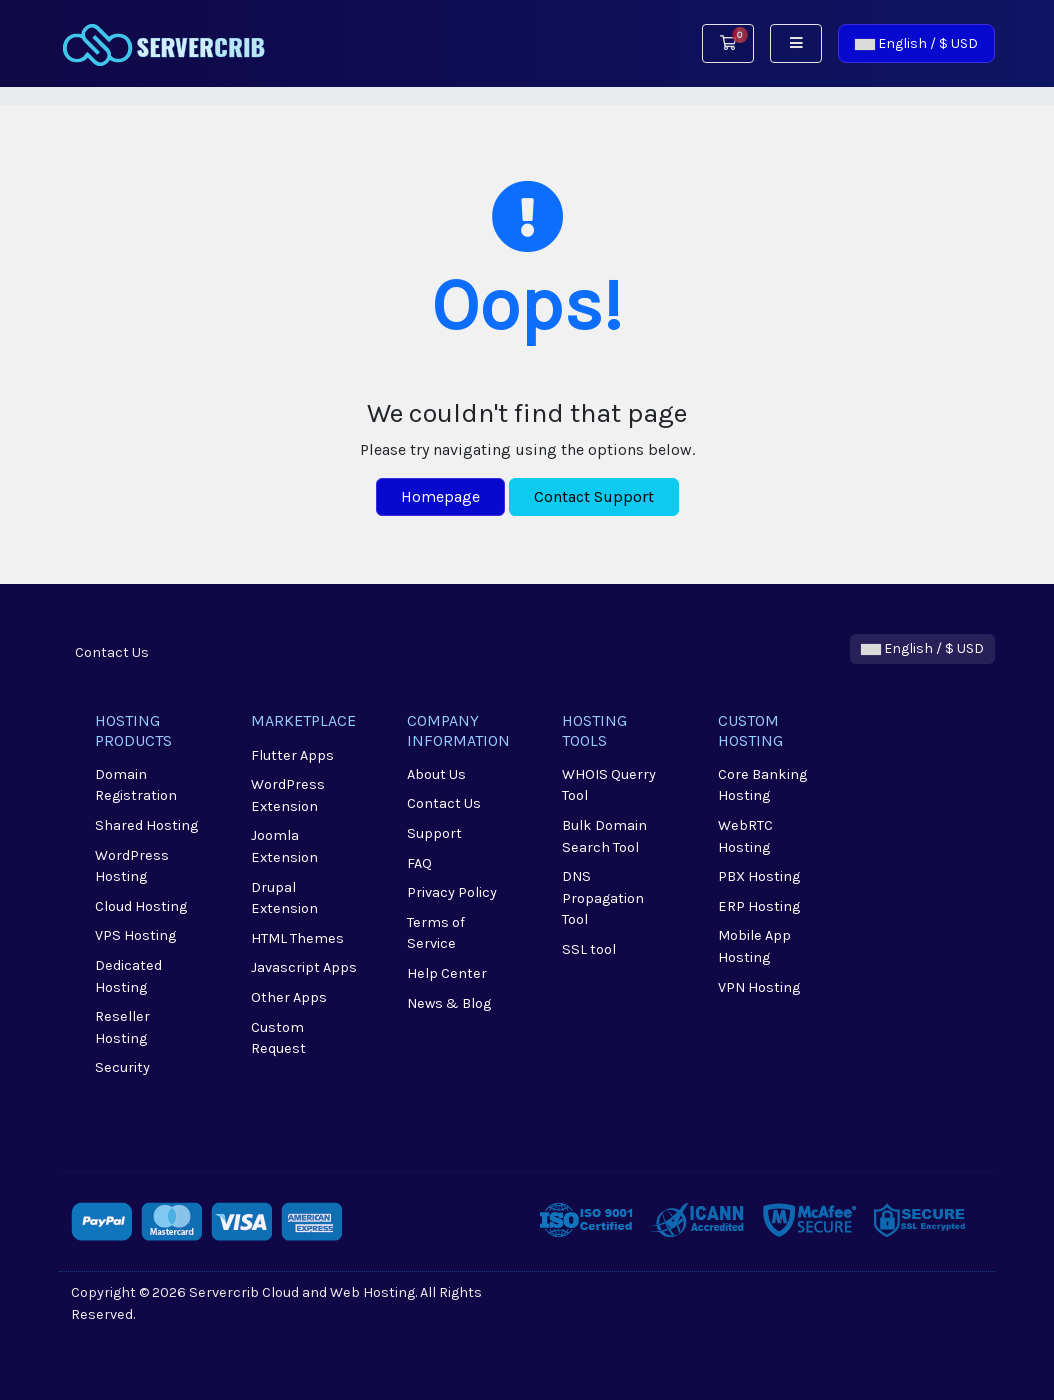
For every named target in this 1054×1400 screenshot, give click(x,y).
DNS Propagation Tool (603, 898)
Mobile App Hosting (754, 946)
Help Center (447, 973)
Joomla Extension (284, 846)
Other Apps (289, 997)
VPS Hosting (135, 935)
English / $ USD (916, 43)
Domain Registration (136, 785)
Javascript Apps (304, 967)
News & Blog (449, 1003)
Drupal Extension (284, 898)
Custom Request (278, 1038)
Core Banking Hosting (762, 785)
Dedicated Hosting (128, 976)
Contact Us (112, 652)
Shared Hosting (146, 825)
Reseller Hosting (122, 1027)
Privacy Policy (452, 892)
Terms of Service (436, 933)
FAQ (419, 863)
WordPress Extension (288, 795)
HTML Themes (297, 938)
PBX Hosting (759, 876)
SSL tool (589, 949)
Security (122, 1067)
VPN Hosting (759, 987)
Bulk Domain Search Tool (604, 836)
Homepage (440, 496)
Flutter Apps (292, 755)
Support (434, 833)
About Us (436, 774)
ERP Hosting (759, 906)
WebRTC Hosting (745, 836)
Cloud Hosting (141, 906)
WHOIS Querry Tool (609, 785)
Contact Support (594, 496)
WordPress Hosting (132, 866)
